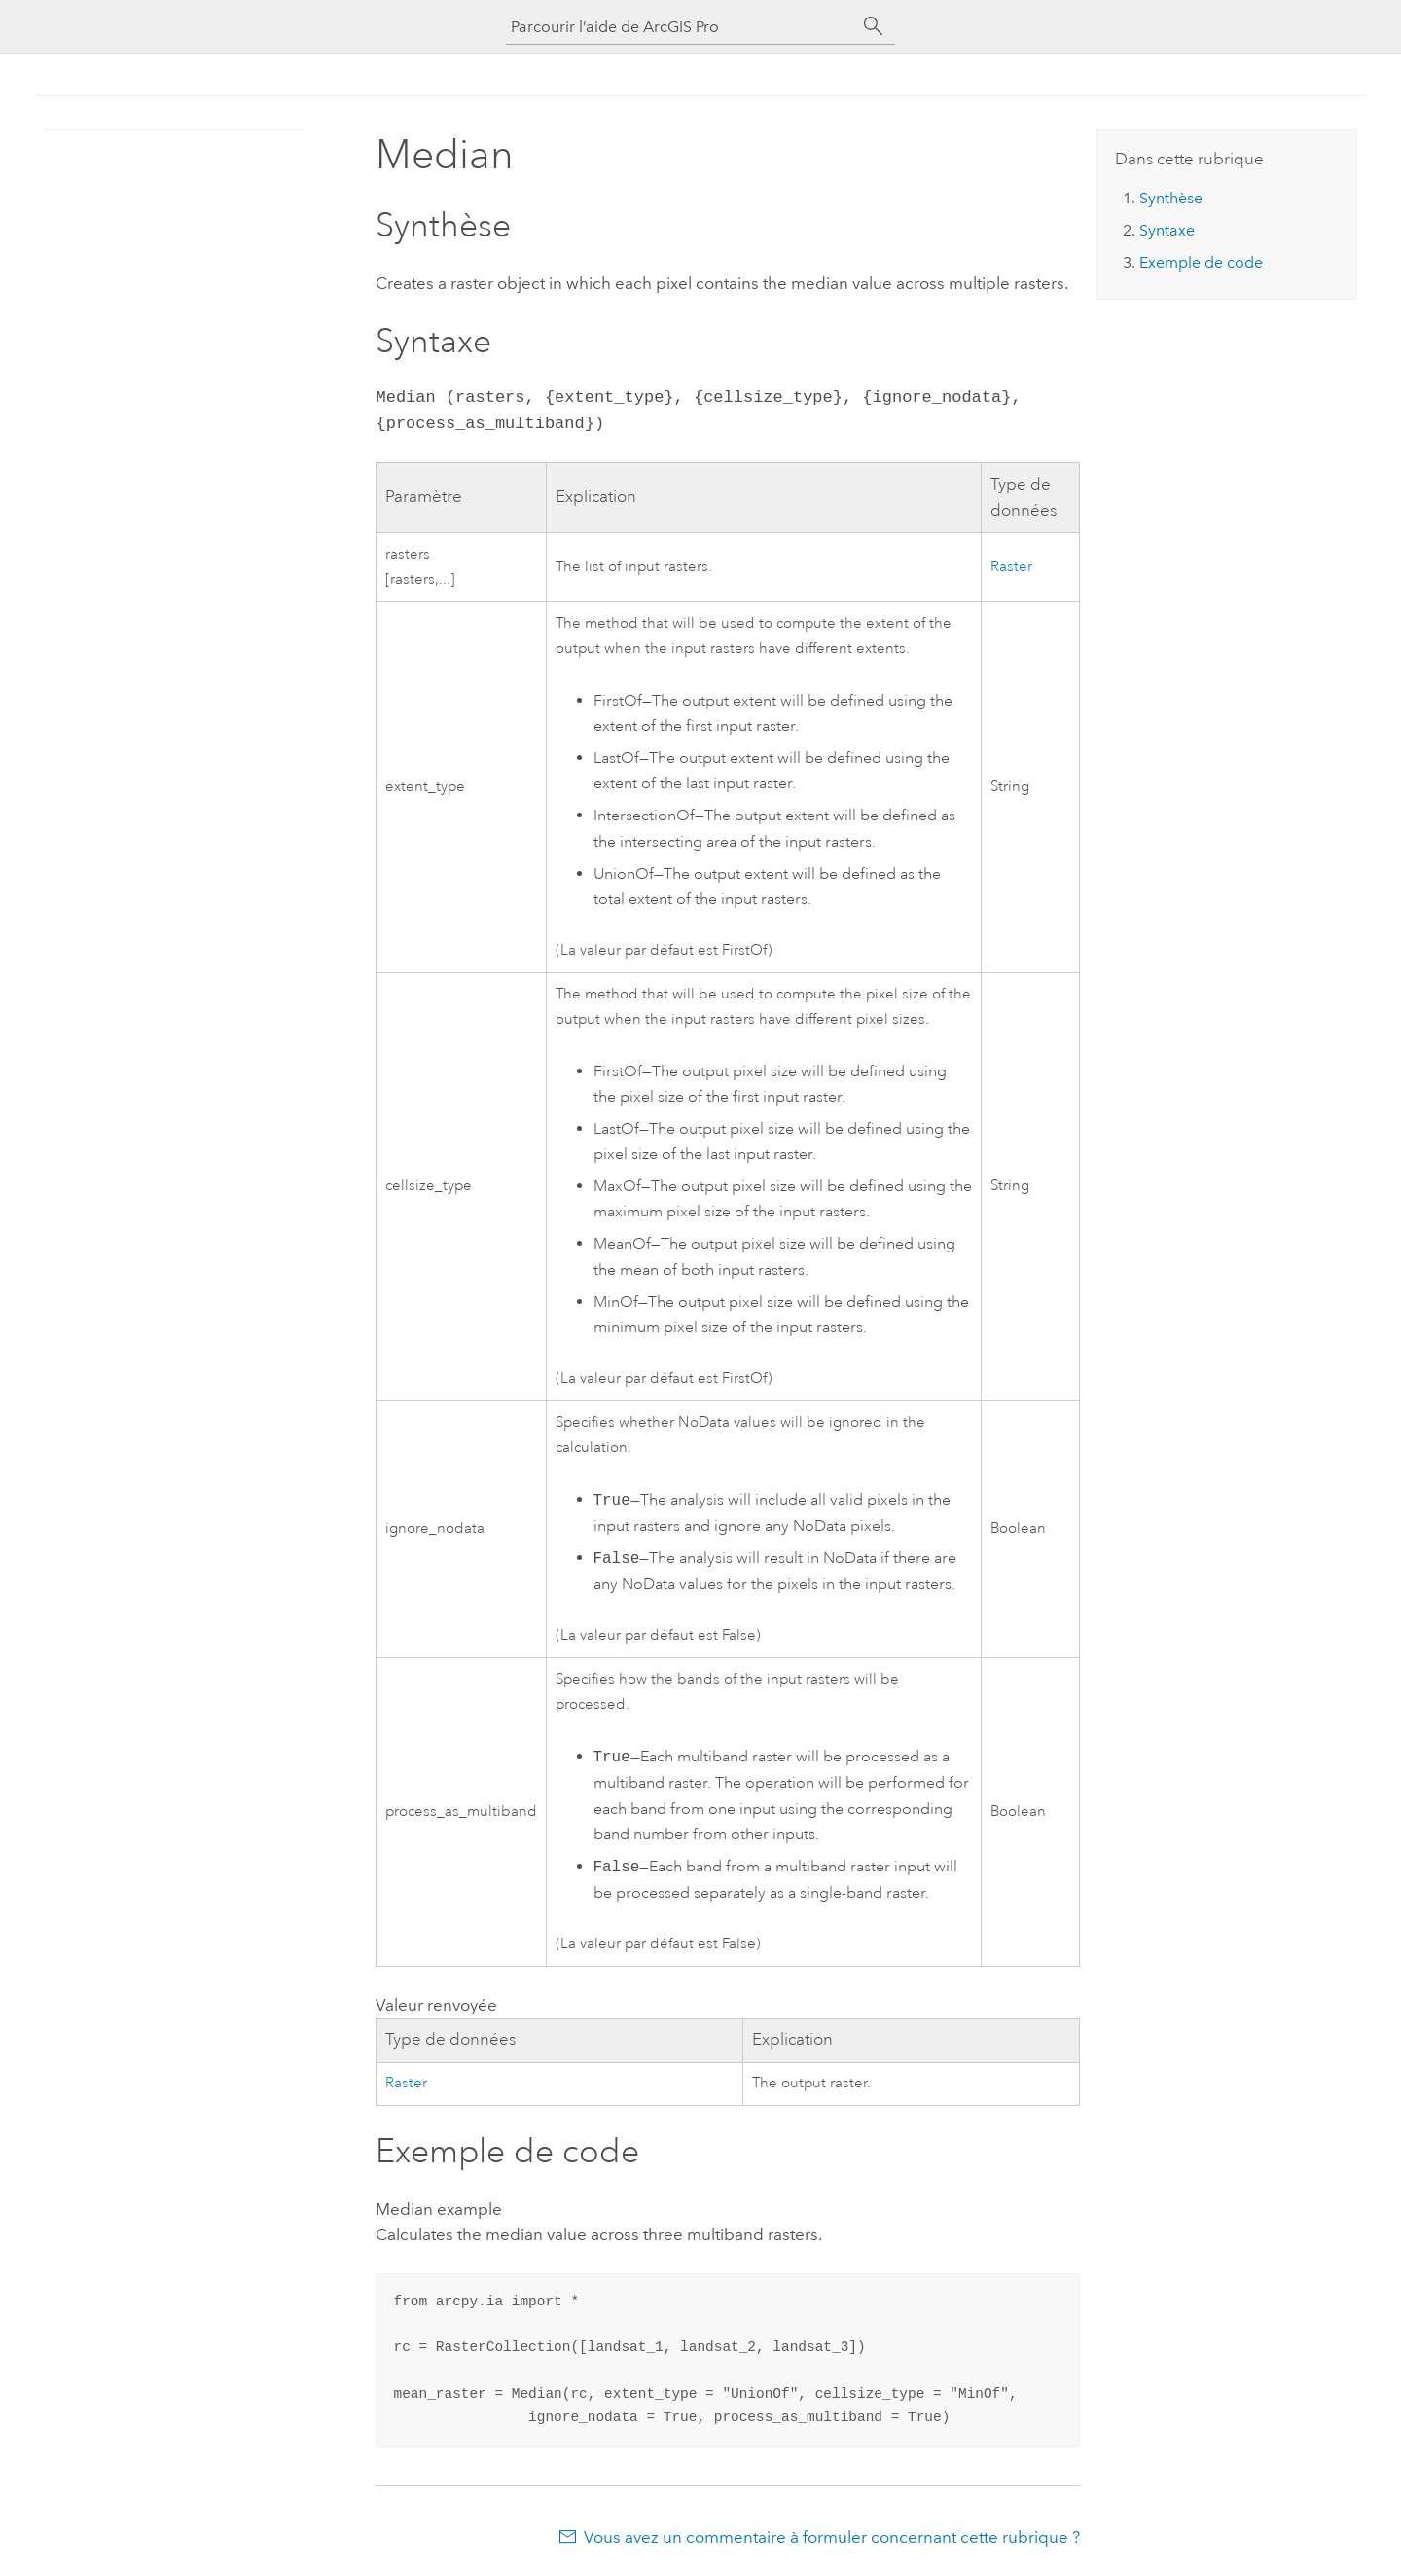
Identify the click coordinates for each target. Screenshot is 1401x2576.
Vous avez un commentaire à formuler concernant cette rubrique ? (832, 2537)
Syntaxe (1167, 230)
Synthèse (1171, 198)
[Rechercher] (873, 26)
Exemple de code (1201, 262)
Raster (1011, 567)
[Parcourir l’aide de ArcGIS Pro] (681, 27)
